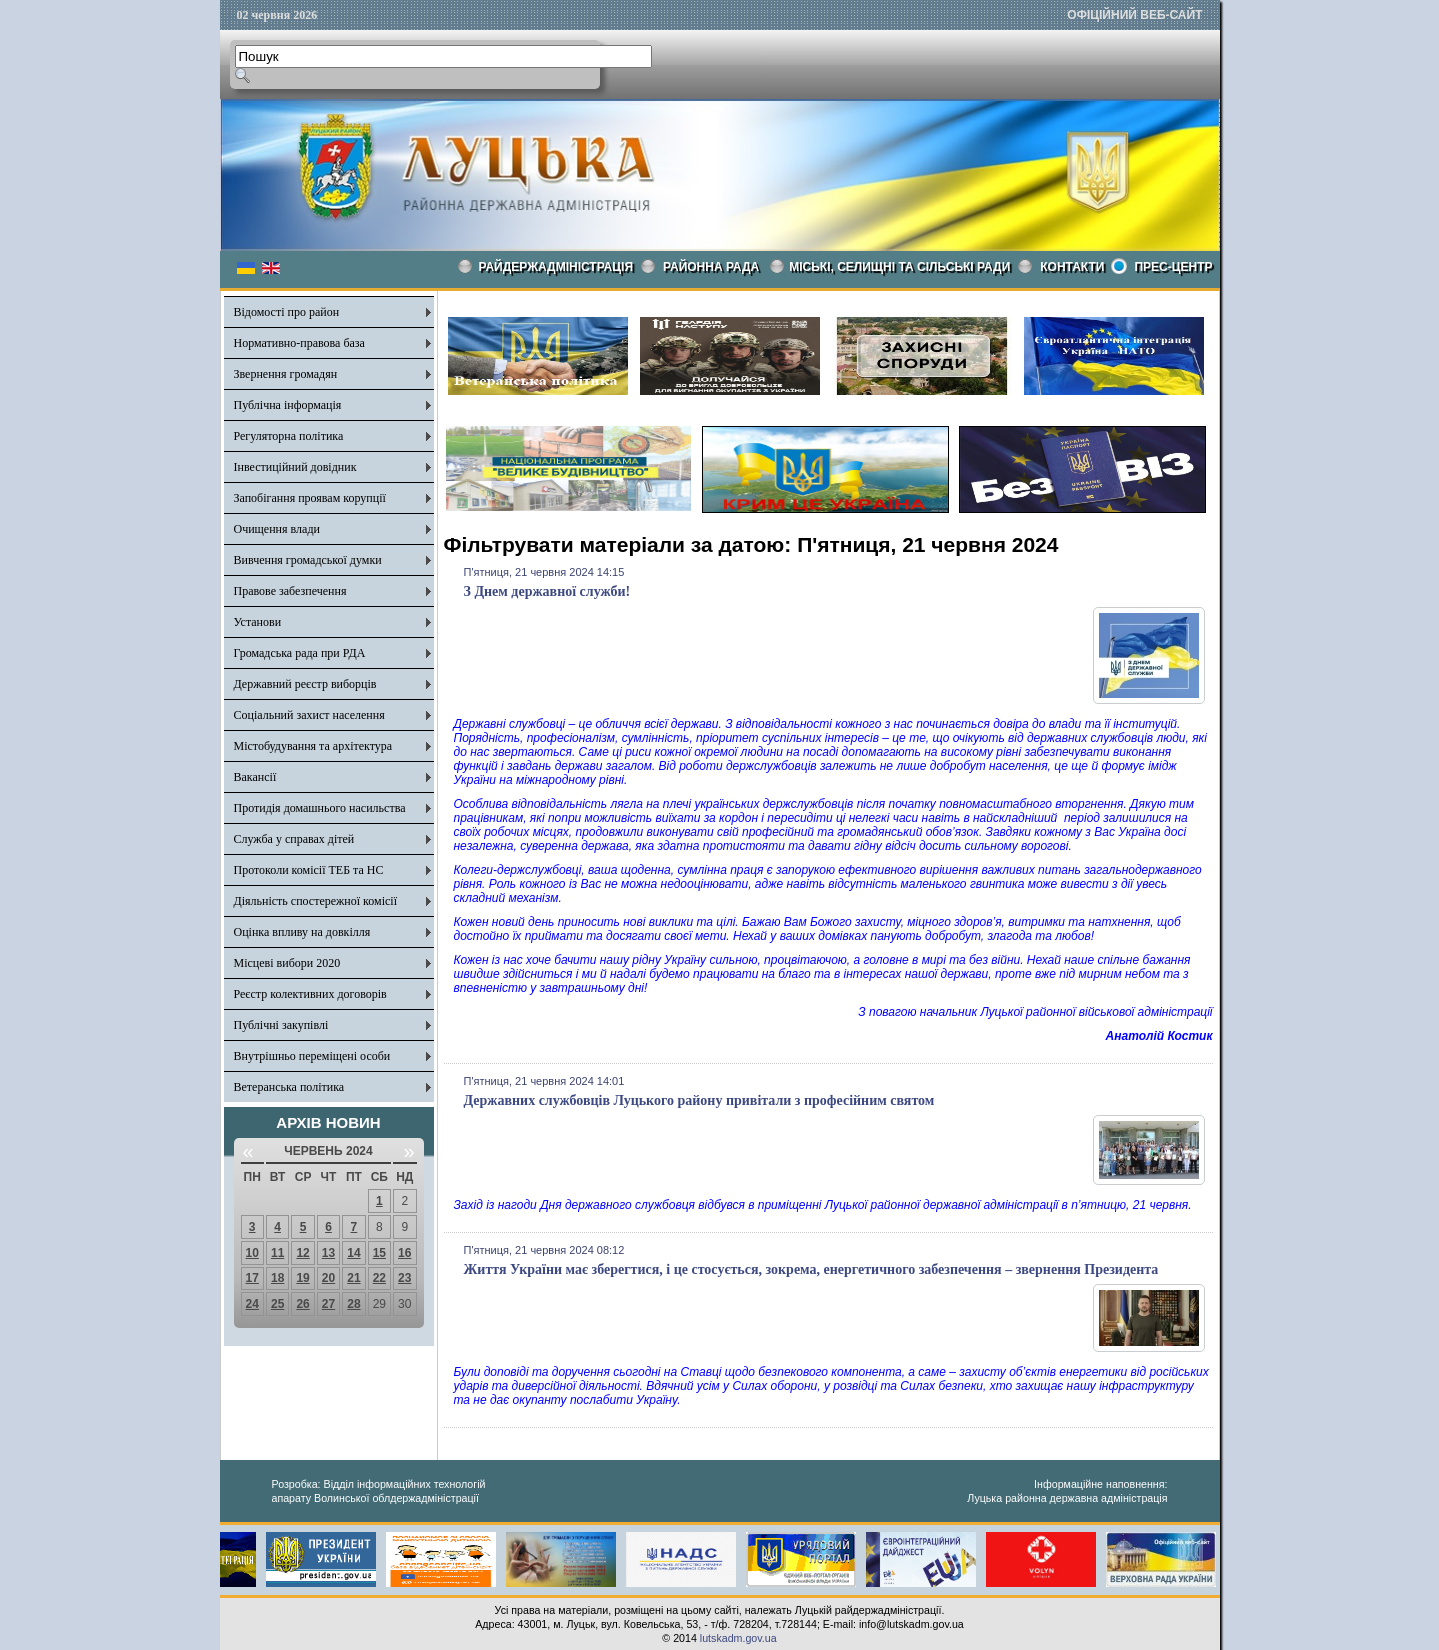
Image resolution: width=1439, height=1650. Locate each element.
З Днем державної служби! (547, 591)
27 (328, 1304)
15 (379, 1253)
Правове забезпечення (290, 591)
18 (277, 1278)
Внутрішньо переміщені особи (312, 1056)
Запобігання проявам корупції (310, 498)
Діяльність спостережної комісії (316, 901)
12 (302, 1253)
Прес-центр (1173, 267)
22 (379, 1278)
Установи (258, 622)
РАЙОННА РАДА (711, 267)
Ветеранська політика (289, 1087)
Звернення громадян (286, 374)
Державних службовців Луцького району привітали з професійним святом (699, 1100)
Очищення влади (277, 529)
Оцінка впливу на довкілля (302, 932)
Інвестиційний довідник (295, 467)
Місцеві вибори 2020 (287, 963)
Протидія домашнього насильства (320, 808)
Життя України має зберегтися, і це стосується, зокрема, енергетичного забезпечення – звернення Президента (811, 1269)
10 (252, 1253)
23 (404, 1278)
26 (302, 1304)
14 (353, 1253)
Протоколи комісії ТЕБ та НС (309, 870)
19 (302, 1278)
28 (353, 1304)
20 (328, 1278)
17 (252, 1278)
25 (277, 1304)
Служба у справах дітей (294, 839)
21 (353, 1278)
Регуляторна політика (289, 436)
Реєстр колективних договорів (310, 994)
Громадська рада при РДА (300, 653)
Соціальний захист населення (309, 715)
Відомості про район (287, 312)
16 (404, 1253)
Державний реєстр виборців (305, 684)
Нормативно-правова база (299, 343)
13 (328, 1253)
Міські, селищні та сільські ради (899, 267)
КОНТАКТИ (1072, 267)
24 (252, 1304)
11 (277, 1253)
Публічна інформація (288, 405)
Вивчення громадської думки (308, 560)
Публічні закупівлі (281, 1025)
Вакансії (255, 777)
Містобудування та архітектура (313, 746)
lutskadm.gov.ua (738, 1638)
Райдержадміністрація (556, 267)
